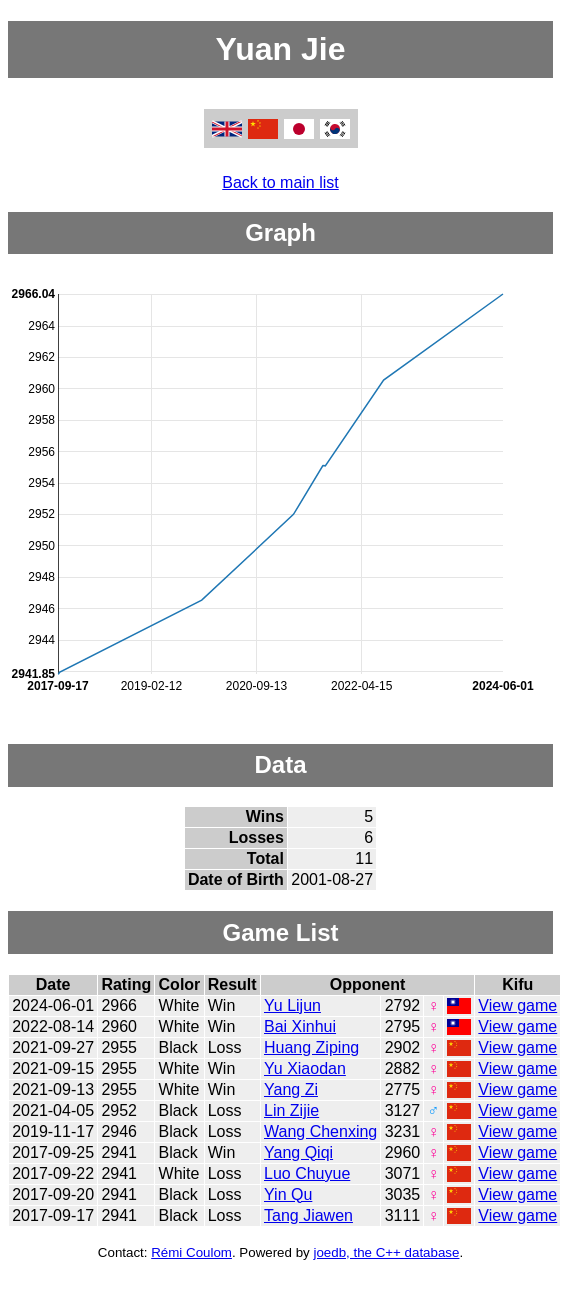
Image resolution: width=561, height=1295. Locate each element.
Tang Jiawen (308, 1215)
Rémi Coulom (191, 1252)
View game (517, 1005)
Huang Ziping (311, 1047)
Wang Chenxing (320, 1131)
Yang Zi (291, 1089)
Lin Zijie (291, 1110)
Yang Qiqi (298, 1152)
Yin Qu (288, 1194)
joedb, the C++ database (386, 1252)
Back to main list (280, 182)
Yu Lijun (292, 1005)
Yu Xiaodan (305, 1068)
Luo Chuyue (307, 1173)
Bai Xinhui (300, 1026)
